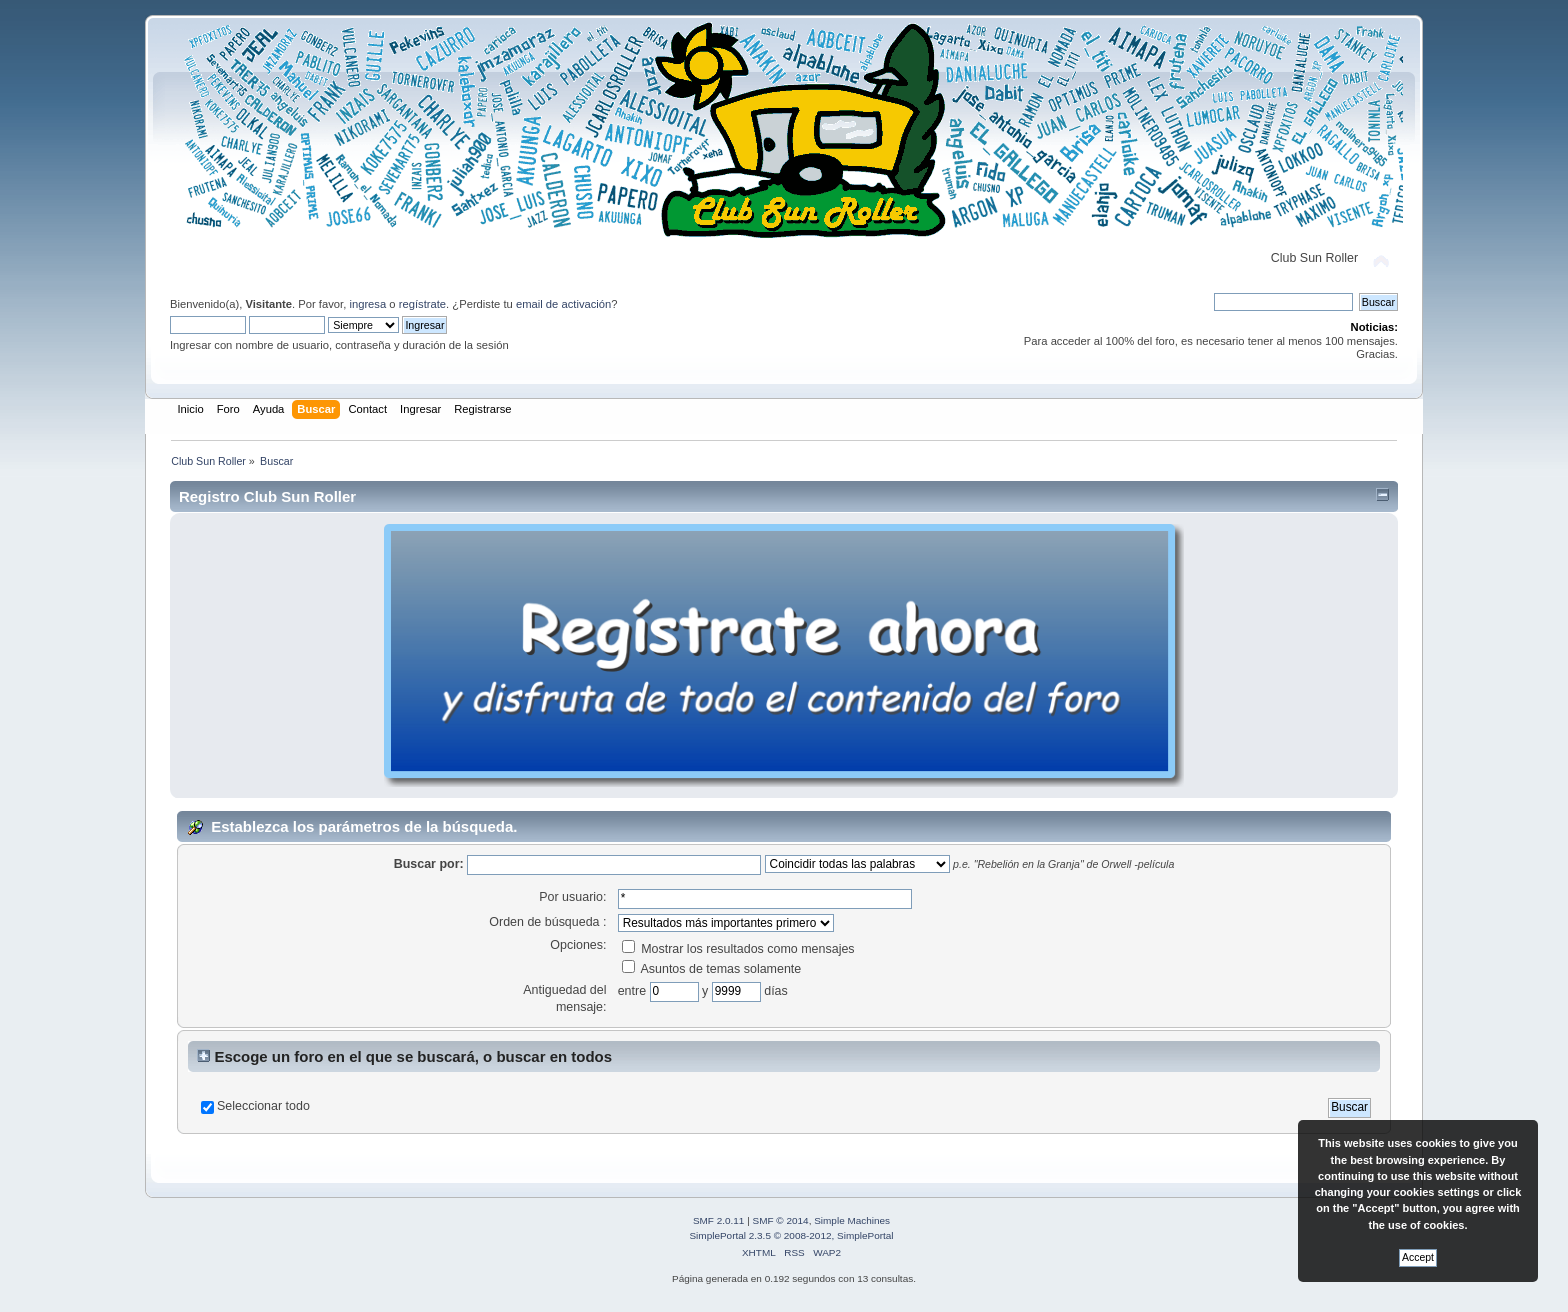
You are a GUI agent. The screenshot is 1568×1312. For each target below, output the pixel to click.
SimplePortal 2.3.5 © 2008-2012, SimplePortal (791, 1235)
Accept (1418, 1257)
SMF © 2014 (781, 1220)
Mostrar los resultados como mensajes (738, 949)
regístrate (422, 304)
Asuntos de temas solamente (712, 969)
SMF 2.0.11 (719, 1220)
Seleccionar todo (263, 1106)
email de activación (563, 304)
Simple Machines (852, 1220)
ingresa (367, 304)
